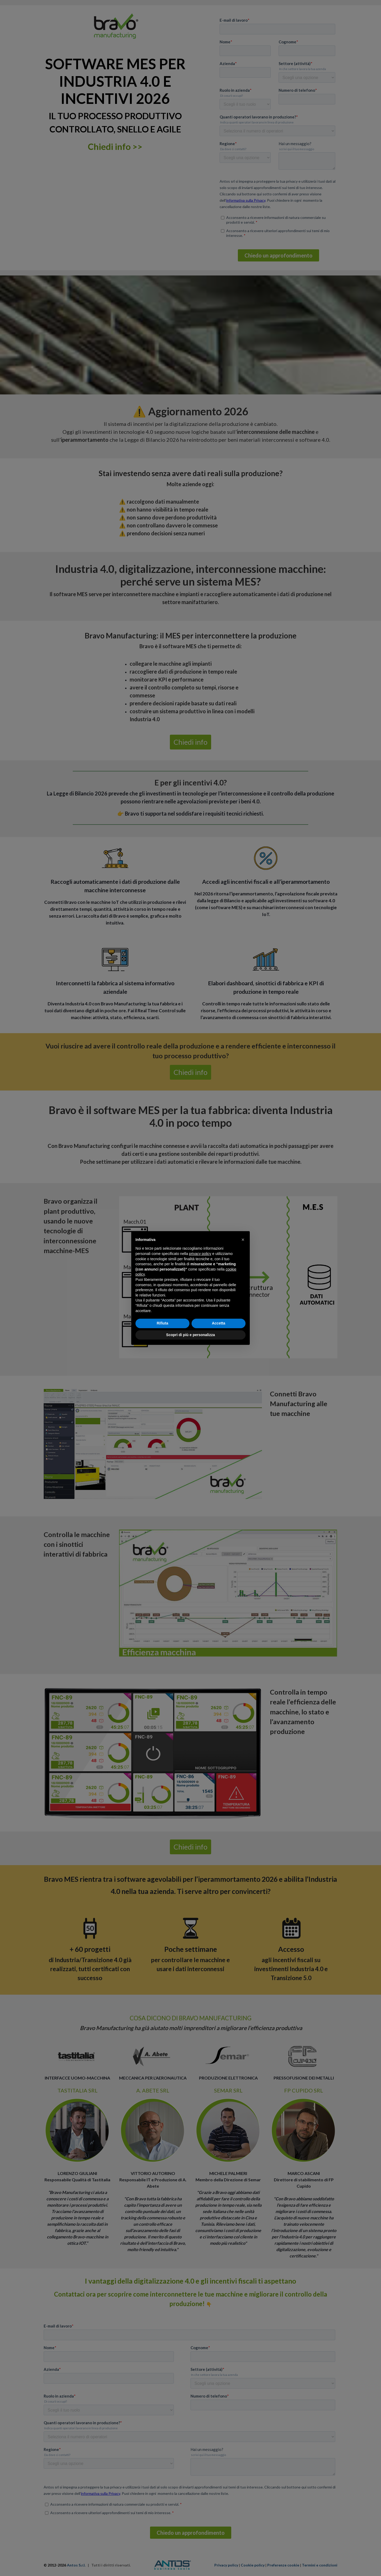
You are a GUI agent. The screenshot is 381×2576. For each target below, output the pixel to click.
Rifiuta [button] (162, 1323)
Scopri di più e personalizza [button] (190, 1335)
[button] (243, 1239)
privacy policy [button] (200, 1254)
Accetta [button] (218, 1323)
